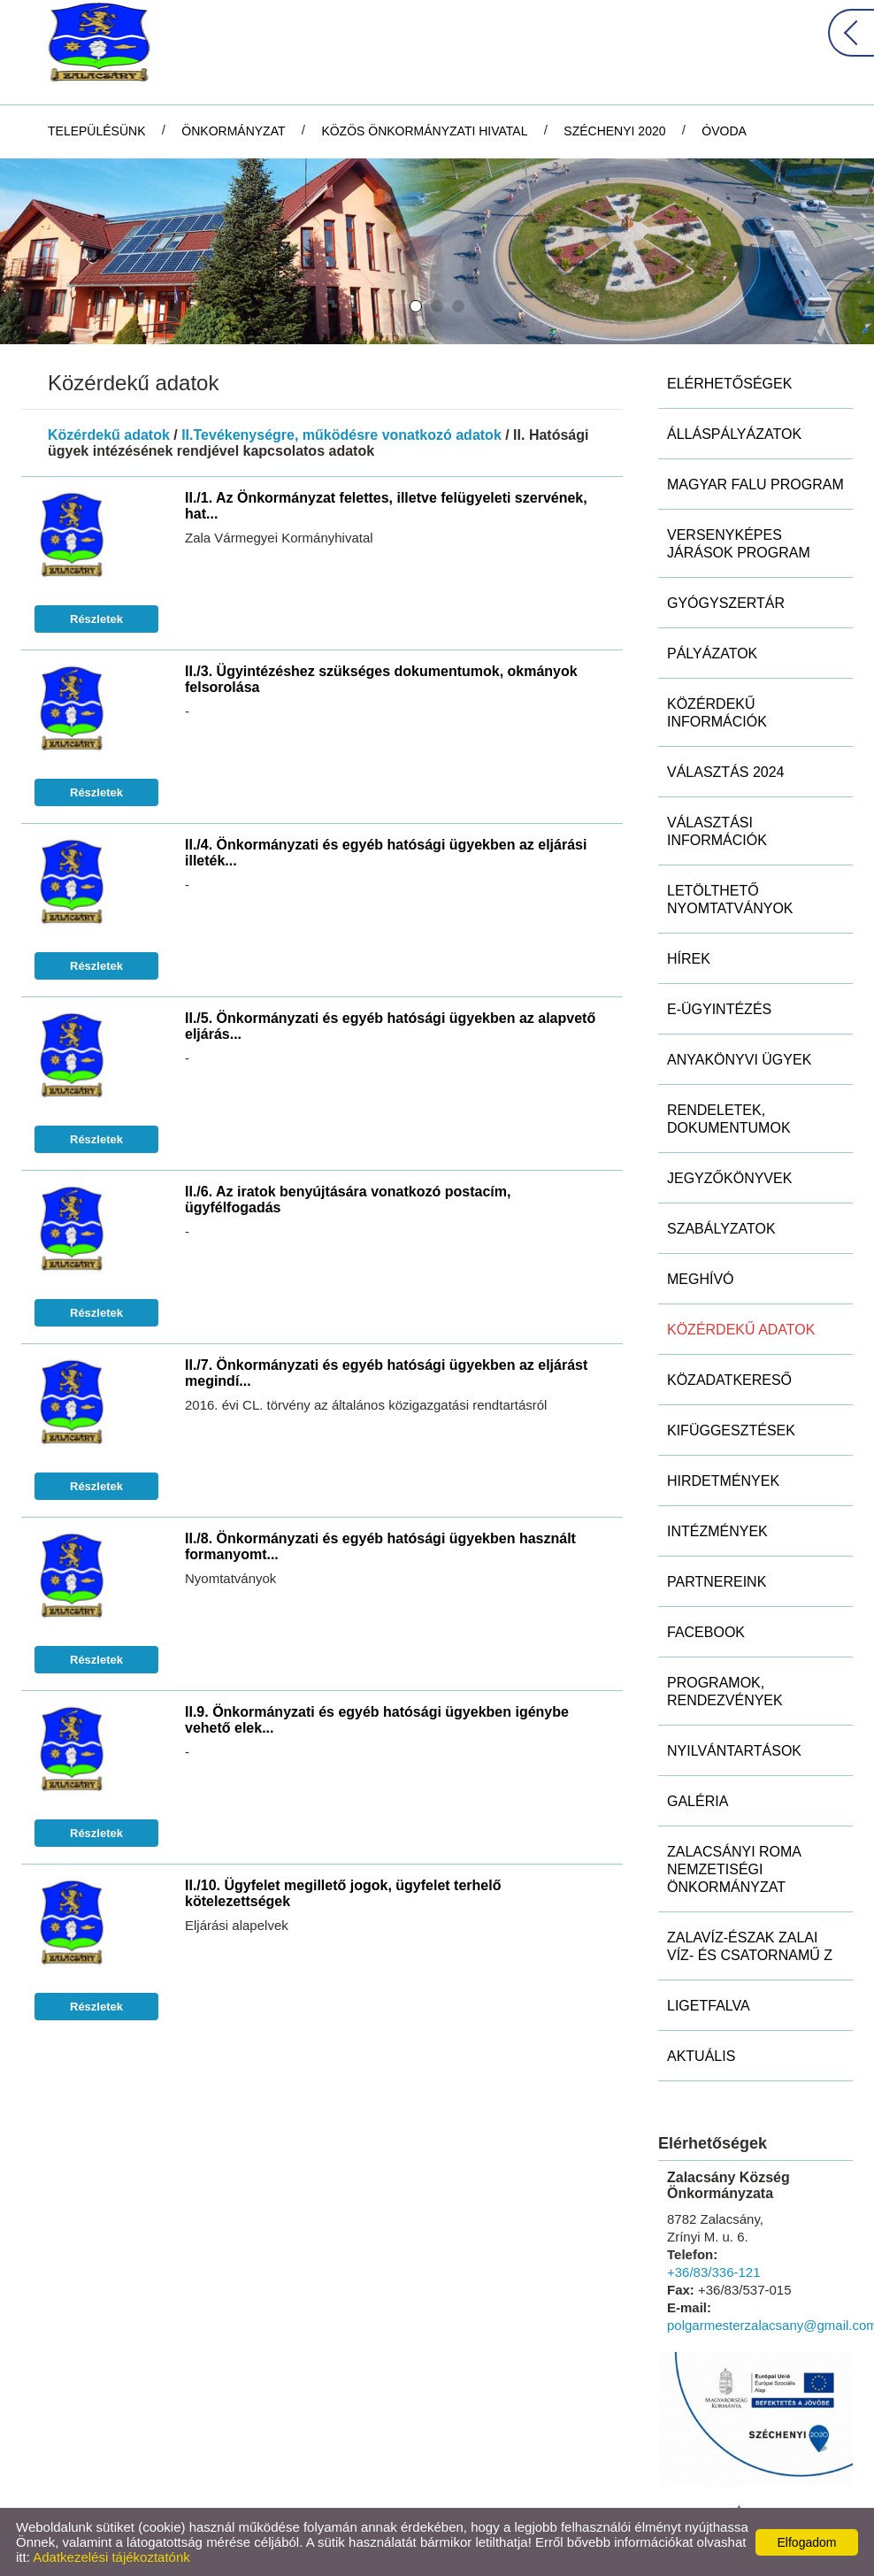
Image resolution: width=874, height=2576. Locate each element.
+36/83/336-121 (714, 2272)
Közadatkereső (729, 1380)
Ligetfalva (708, 2005)
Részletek (96, 619)
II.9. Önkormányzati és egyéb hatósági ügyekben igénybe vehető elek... (377, 1719)
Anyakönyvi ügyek (739, 1059)
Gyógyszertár (726, 603)
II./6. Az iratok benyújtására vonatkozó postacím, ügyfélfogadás (347, 1199)
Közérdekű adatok (109, 434)
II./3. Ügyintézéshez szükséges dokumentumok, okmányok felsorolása (381, 679)
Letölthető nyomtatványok (730, 899)
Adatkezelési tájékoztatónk (111, 2556)
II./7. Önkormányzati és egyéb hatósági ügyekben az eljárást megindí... (386, 1372)
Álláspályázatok (734, 434)
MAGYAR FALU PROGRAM (755, 484)
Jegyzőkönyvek (729, 1178)
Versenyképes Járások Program (738, 543)
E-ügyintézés (719, 1009)
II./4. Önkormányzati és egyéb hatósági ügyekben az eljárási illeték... (385, 852)
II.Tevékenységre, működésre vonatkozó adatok (341, 434)
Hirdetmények (723, 1480)
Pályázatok (712, 653)
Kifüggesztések (731, 1430)
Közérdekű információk (717, 712)
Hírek (688, 958)
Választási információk (717, 831)
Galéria (697, 1801)
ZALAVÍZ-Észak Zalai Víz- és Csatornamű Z (749, 1946)
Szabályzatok (721, 1228)
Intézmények (717, 1531)
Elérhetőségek (729, 383)
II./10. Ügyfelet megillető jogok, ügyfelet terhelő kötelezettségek (343, 1893)
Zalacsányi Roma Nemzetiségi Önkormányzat (734, 1869)
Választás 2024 (726, 772)
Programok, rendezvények (725, 1691)
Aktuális (701, 2056)
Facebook (706, 1632)
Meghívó (700, 1279)
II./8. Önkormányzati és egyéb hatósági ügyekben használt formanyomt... (380, 1546)
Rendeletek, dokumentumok (729, 1119)
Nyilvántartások (734, 1750)
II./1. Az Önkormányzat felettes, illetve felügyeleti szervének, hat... (386, 505)
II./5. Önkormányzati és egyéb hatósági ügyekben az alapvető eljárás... (390, 1026)
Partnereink (716, 1581)
